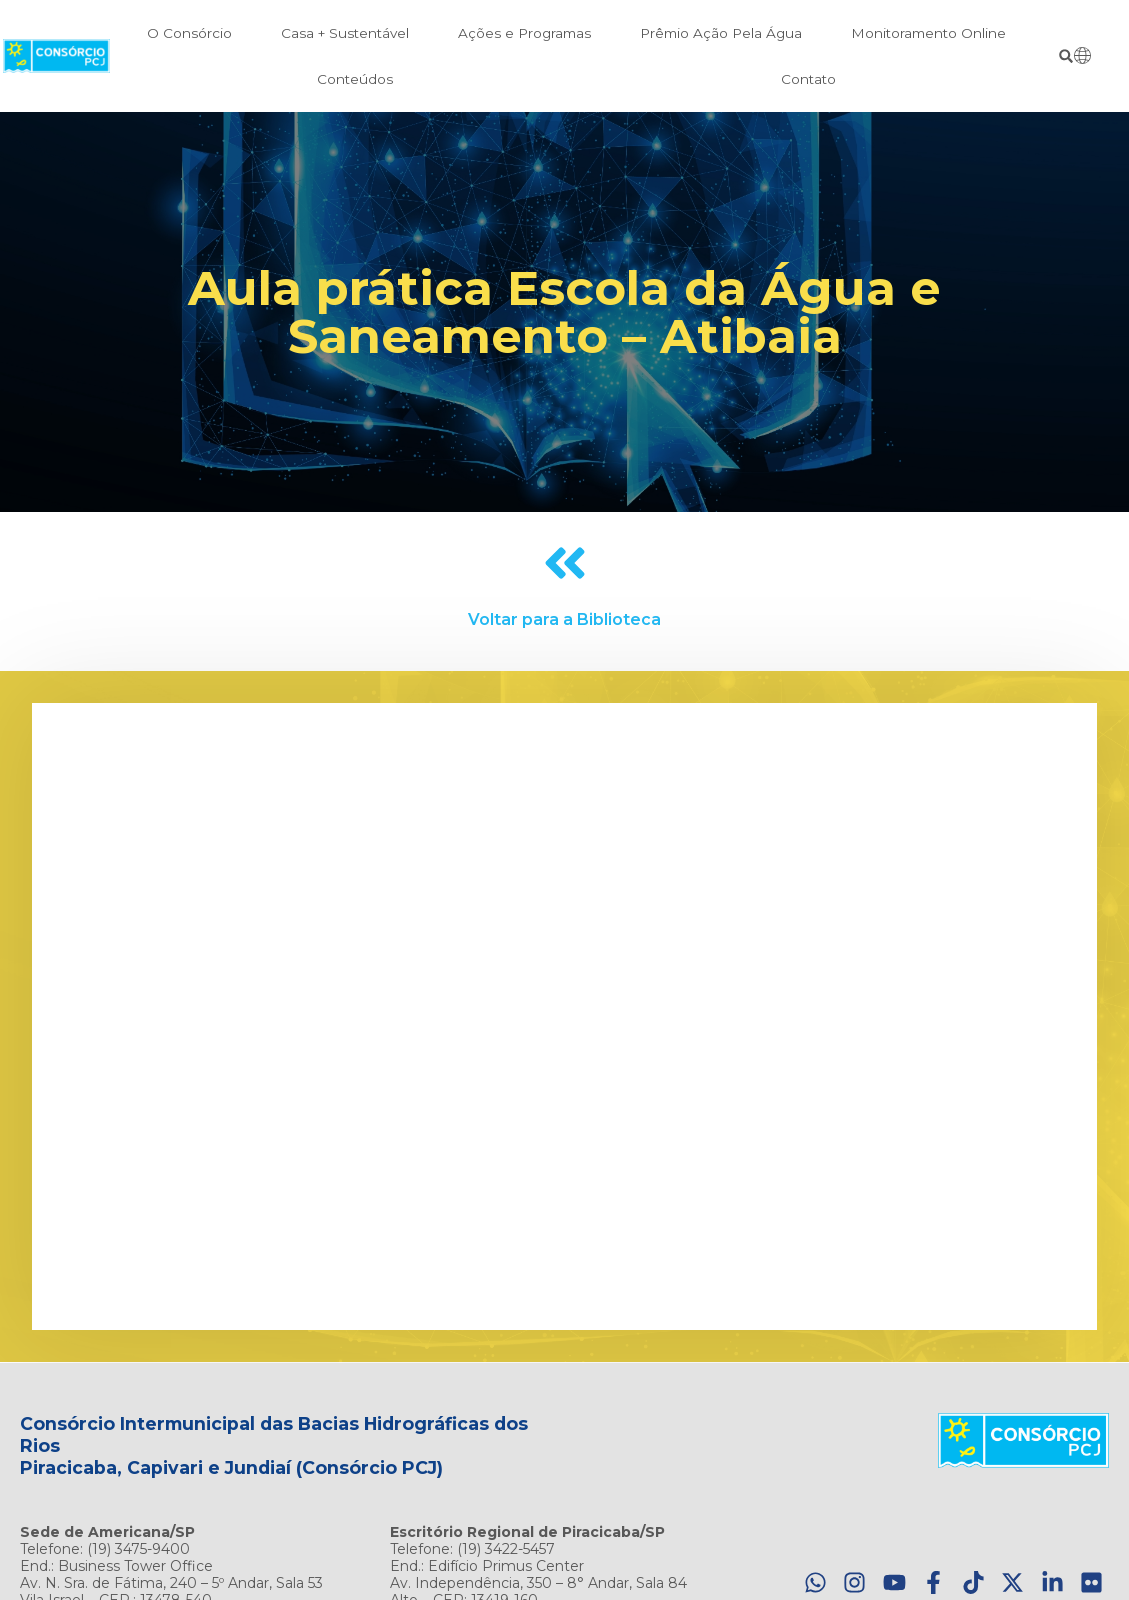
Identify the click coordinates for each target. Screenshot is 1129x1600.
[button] (1066, 56)
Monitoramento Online (928, 33)
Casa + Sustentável (345, 33)
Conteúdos (355, 79)
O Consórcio (189, 33)
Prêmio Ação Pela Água (721, 33)
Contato (808, 79)
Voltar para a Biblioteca (564, 619)
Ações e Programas (524, 33)
